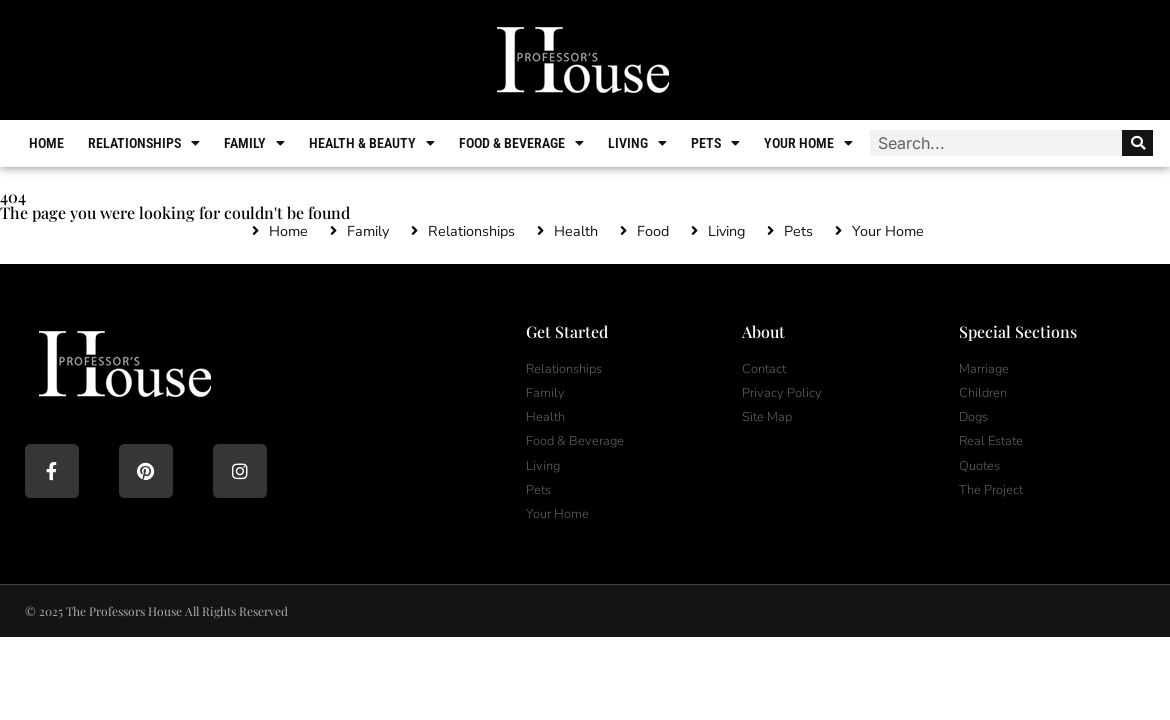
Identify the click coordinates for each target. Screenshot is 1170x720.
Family (254, 143)
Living (637, 143)
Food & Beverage (521, 143)
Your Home (808, 143)
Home (46, 143)
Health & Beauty (372, 143)
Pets (715, 143)
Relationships (144, 143)
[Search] (1137, 143)
